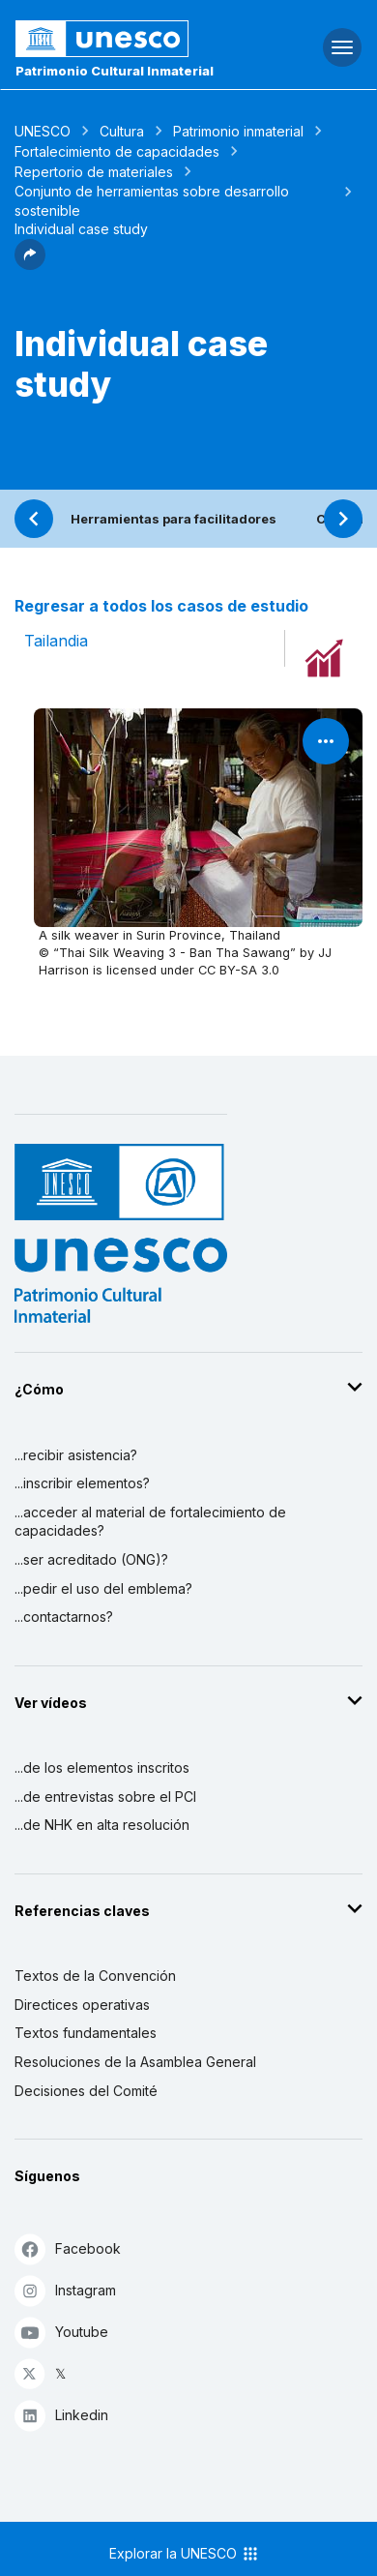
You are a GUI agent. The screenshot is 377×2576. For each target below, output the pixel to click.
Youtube (61, 2332)
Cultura (122, 131)
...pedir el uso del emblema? (103, 1588)
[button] (29, 264)
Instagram (65, 2290)
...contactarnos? (63, 1616)
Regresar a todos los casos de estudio (161, 605)
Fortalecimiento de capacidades (116, 151)
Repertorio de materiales (93, 172)
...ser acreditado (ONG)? (91, 1559)
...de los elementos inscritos (101, 1767)
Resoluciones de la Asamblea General (135, 2061)
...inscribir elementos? (82, 1483)
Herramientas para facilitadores (173, 518)
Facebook (67, 2248)
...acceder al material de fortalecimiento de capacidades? (150, 1522)
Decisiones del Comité (86, 2090)
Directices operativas (82, 2004)
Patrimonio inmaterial (238, 131)
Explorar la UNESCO (184, 2553)
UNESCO (42, 131)
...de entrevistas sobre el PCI (105, 1796)
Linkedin (61, 2415)
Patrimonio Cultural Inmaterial (114, 70)
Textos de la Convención (95, 1975)
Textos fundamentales (85, 2032)
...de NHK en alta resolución (101, 1824)
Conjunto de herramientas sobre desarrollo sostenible (151, 201)
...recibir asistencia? (75, 1455)
